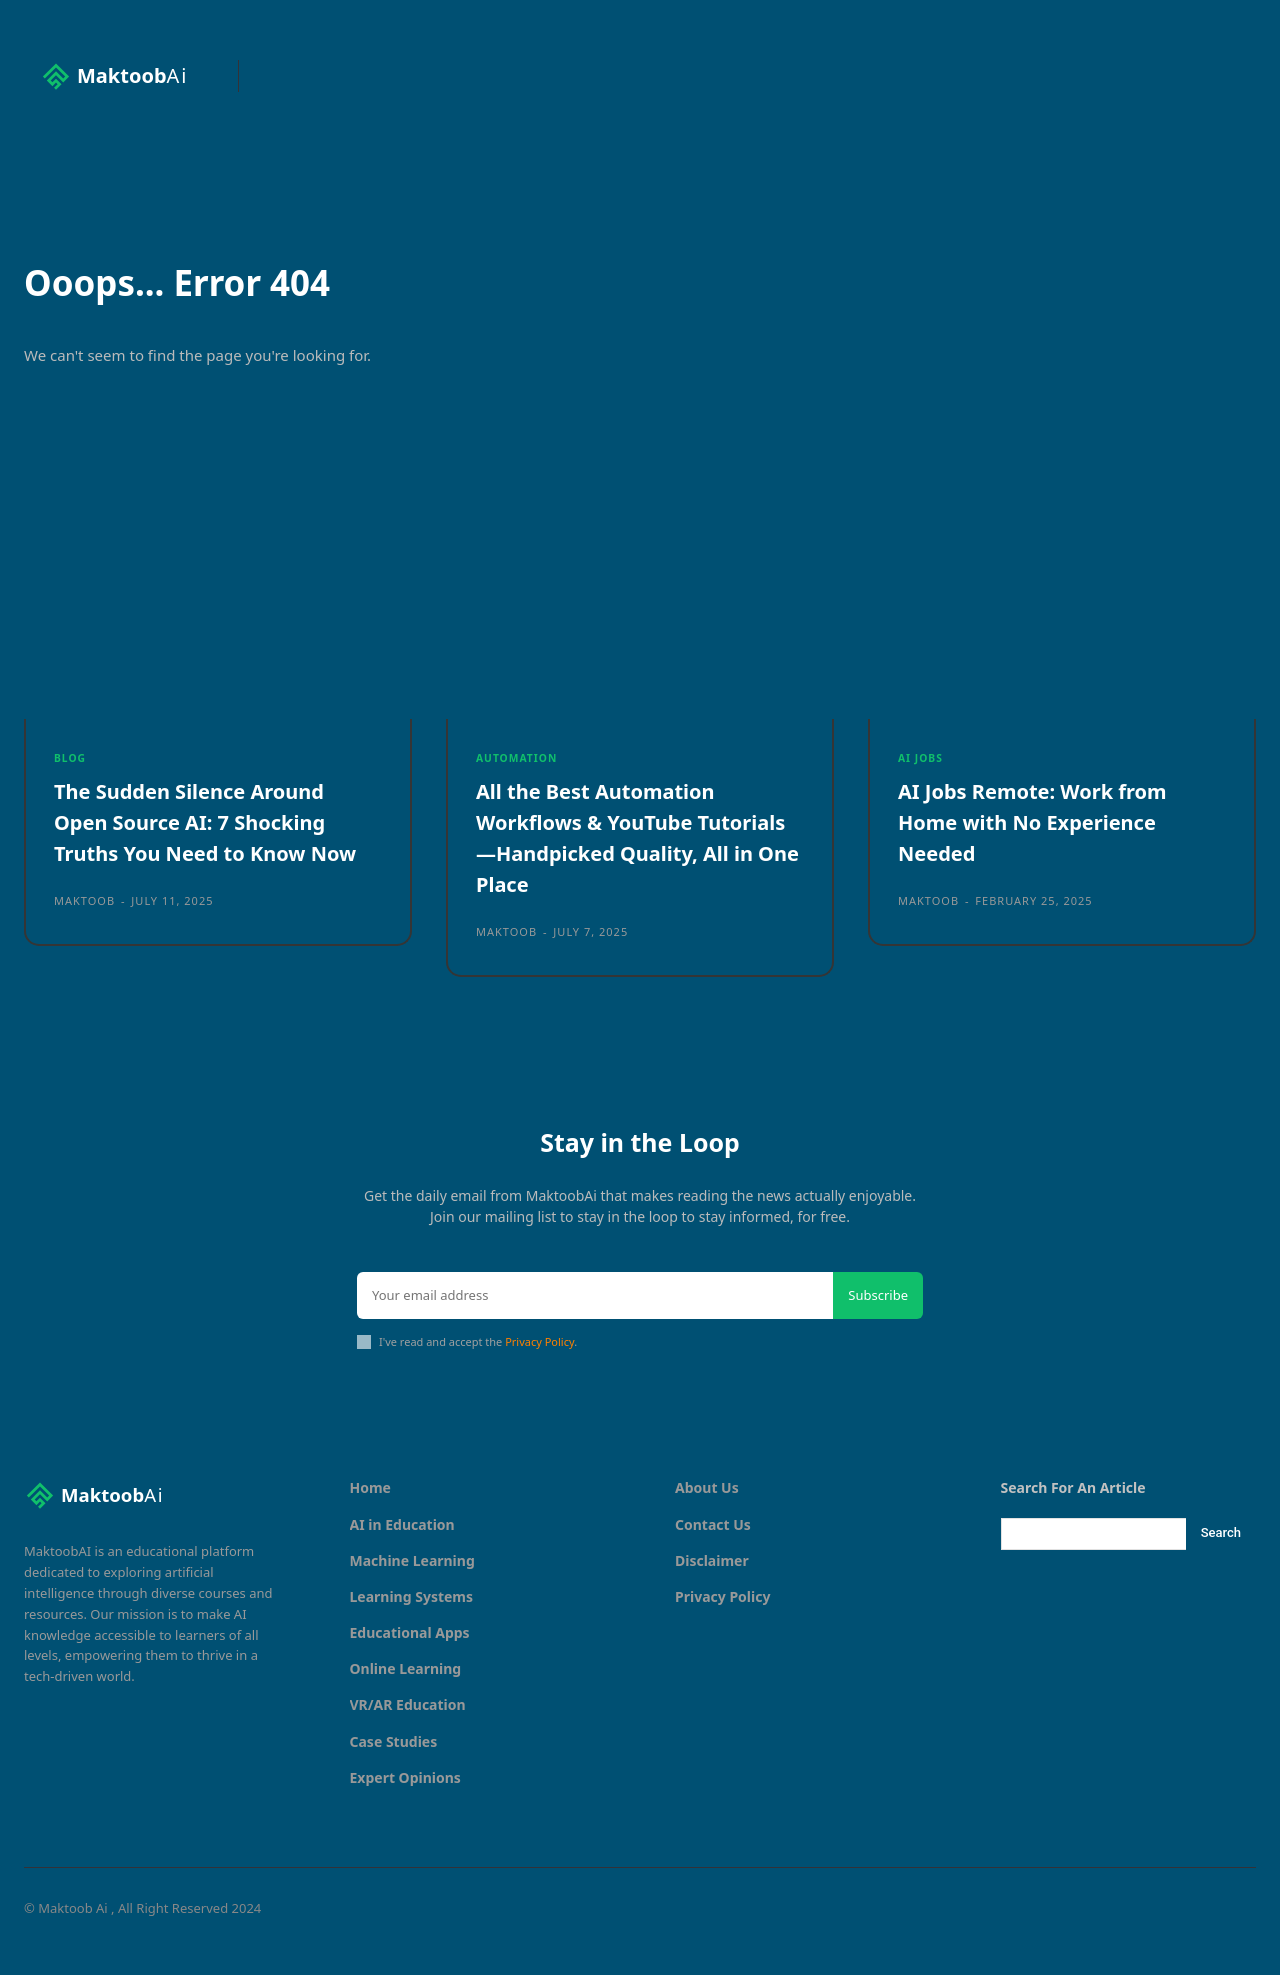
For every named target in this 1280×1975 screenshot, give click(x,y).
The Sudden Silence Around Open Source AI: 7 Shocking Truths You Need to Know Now (203, 852)
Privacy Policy (539, 1367)
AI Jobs (921, 770)
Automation (519, 770)
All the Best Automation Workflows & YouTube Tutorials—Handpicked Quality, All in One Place (607, 852)
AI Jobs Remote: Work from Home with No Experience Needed (1045, 837)
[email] (595, 1322)
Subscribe (878, 1321)
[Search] (1221, 1560)
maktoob (84, 946)
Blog (71, 770)
